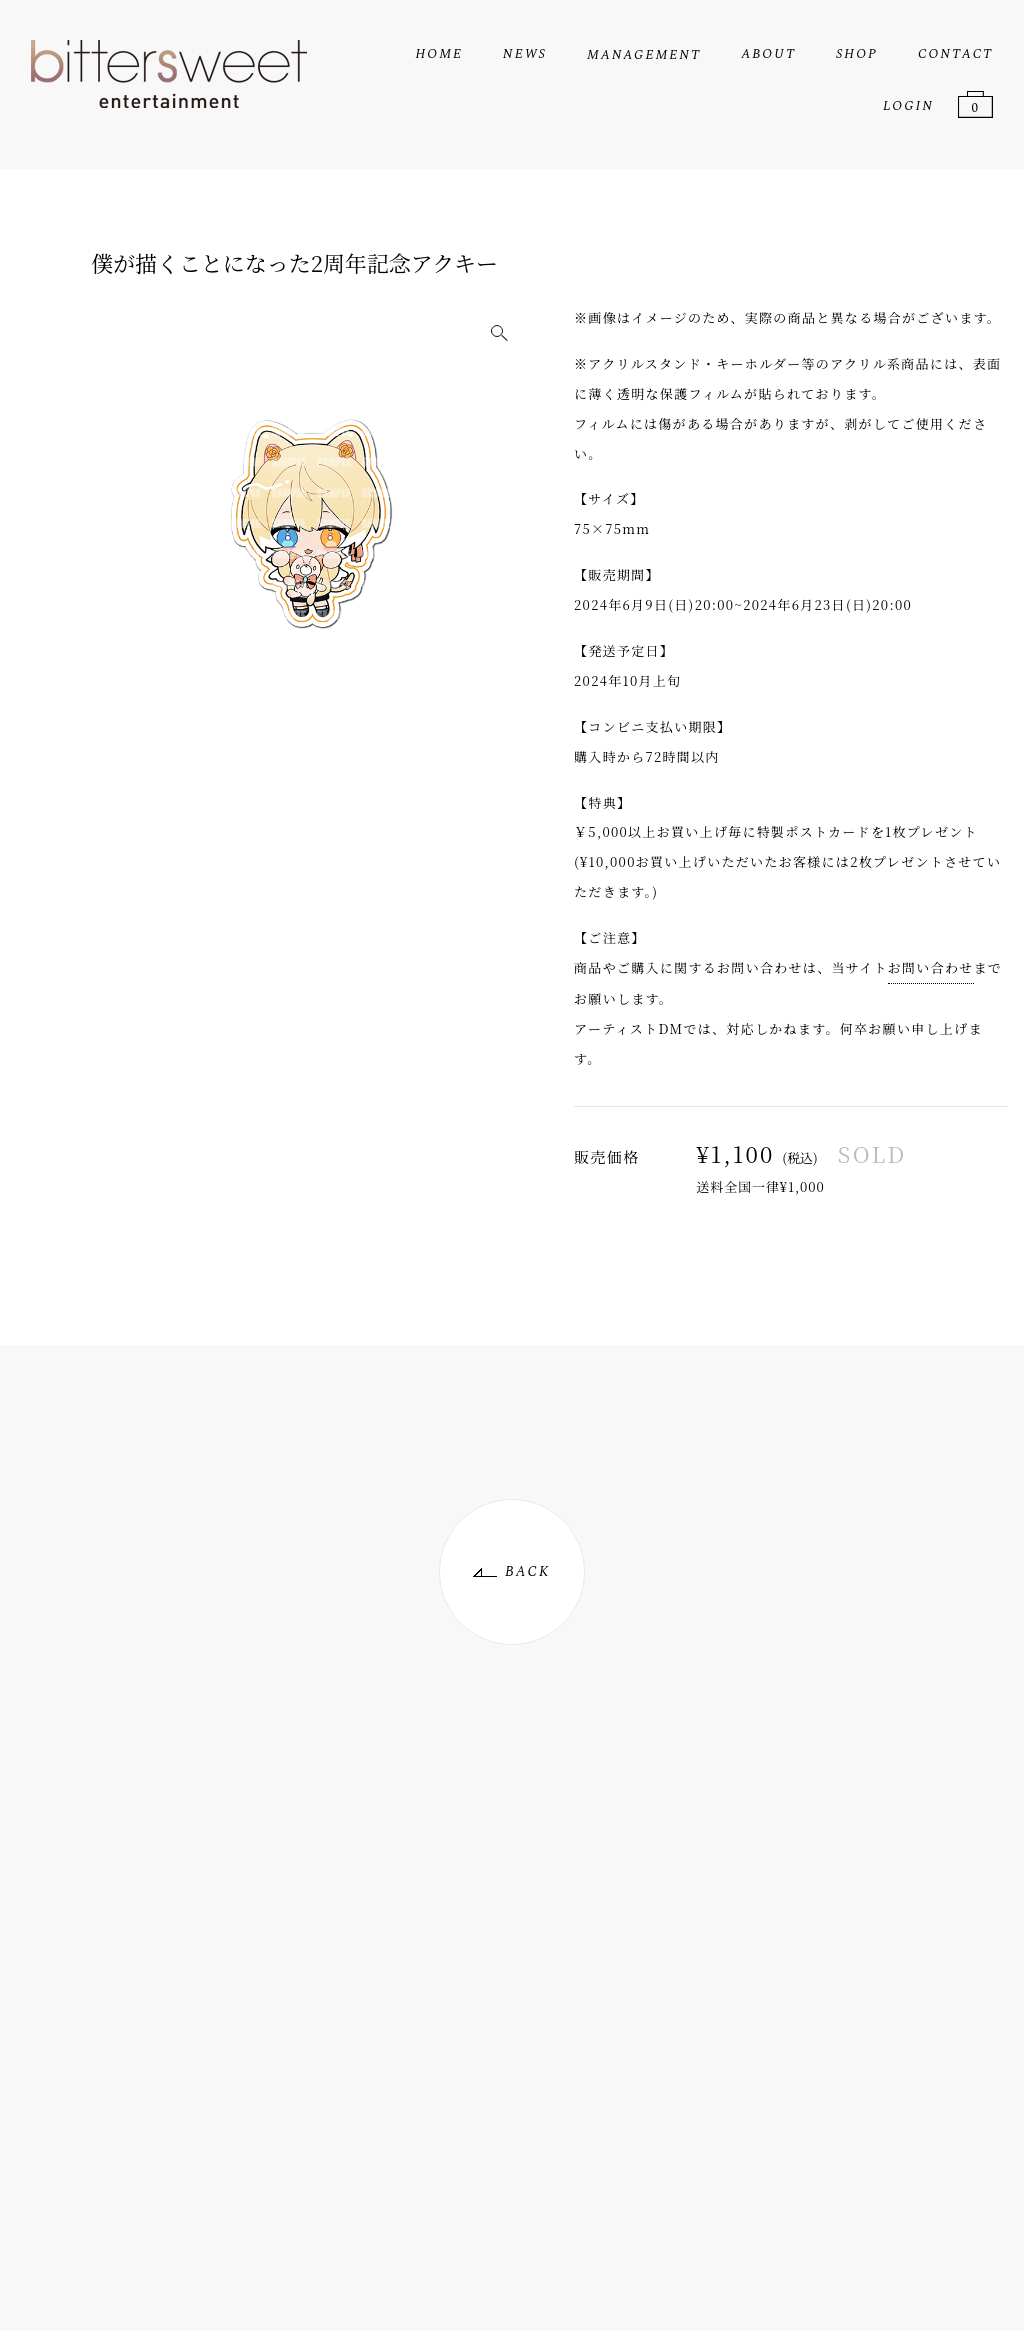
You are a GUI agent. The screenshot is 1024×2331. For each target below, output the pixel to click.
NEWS (525, 54)
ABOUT (768, 54)
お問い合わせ (931, 967)
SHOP (857, 54)
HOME (438, 54)
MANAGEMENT (644, 55)
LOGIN (908, 106)
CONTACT (955, 54)
